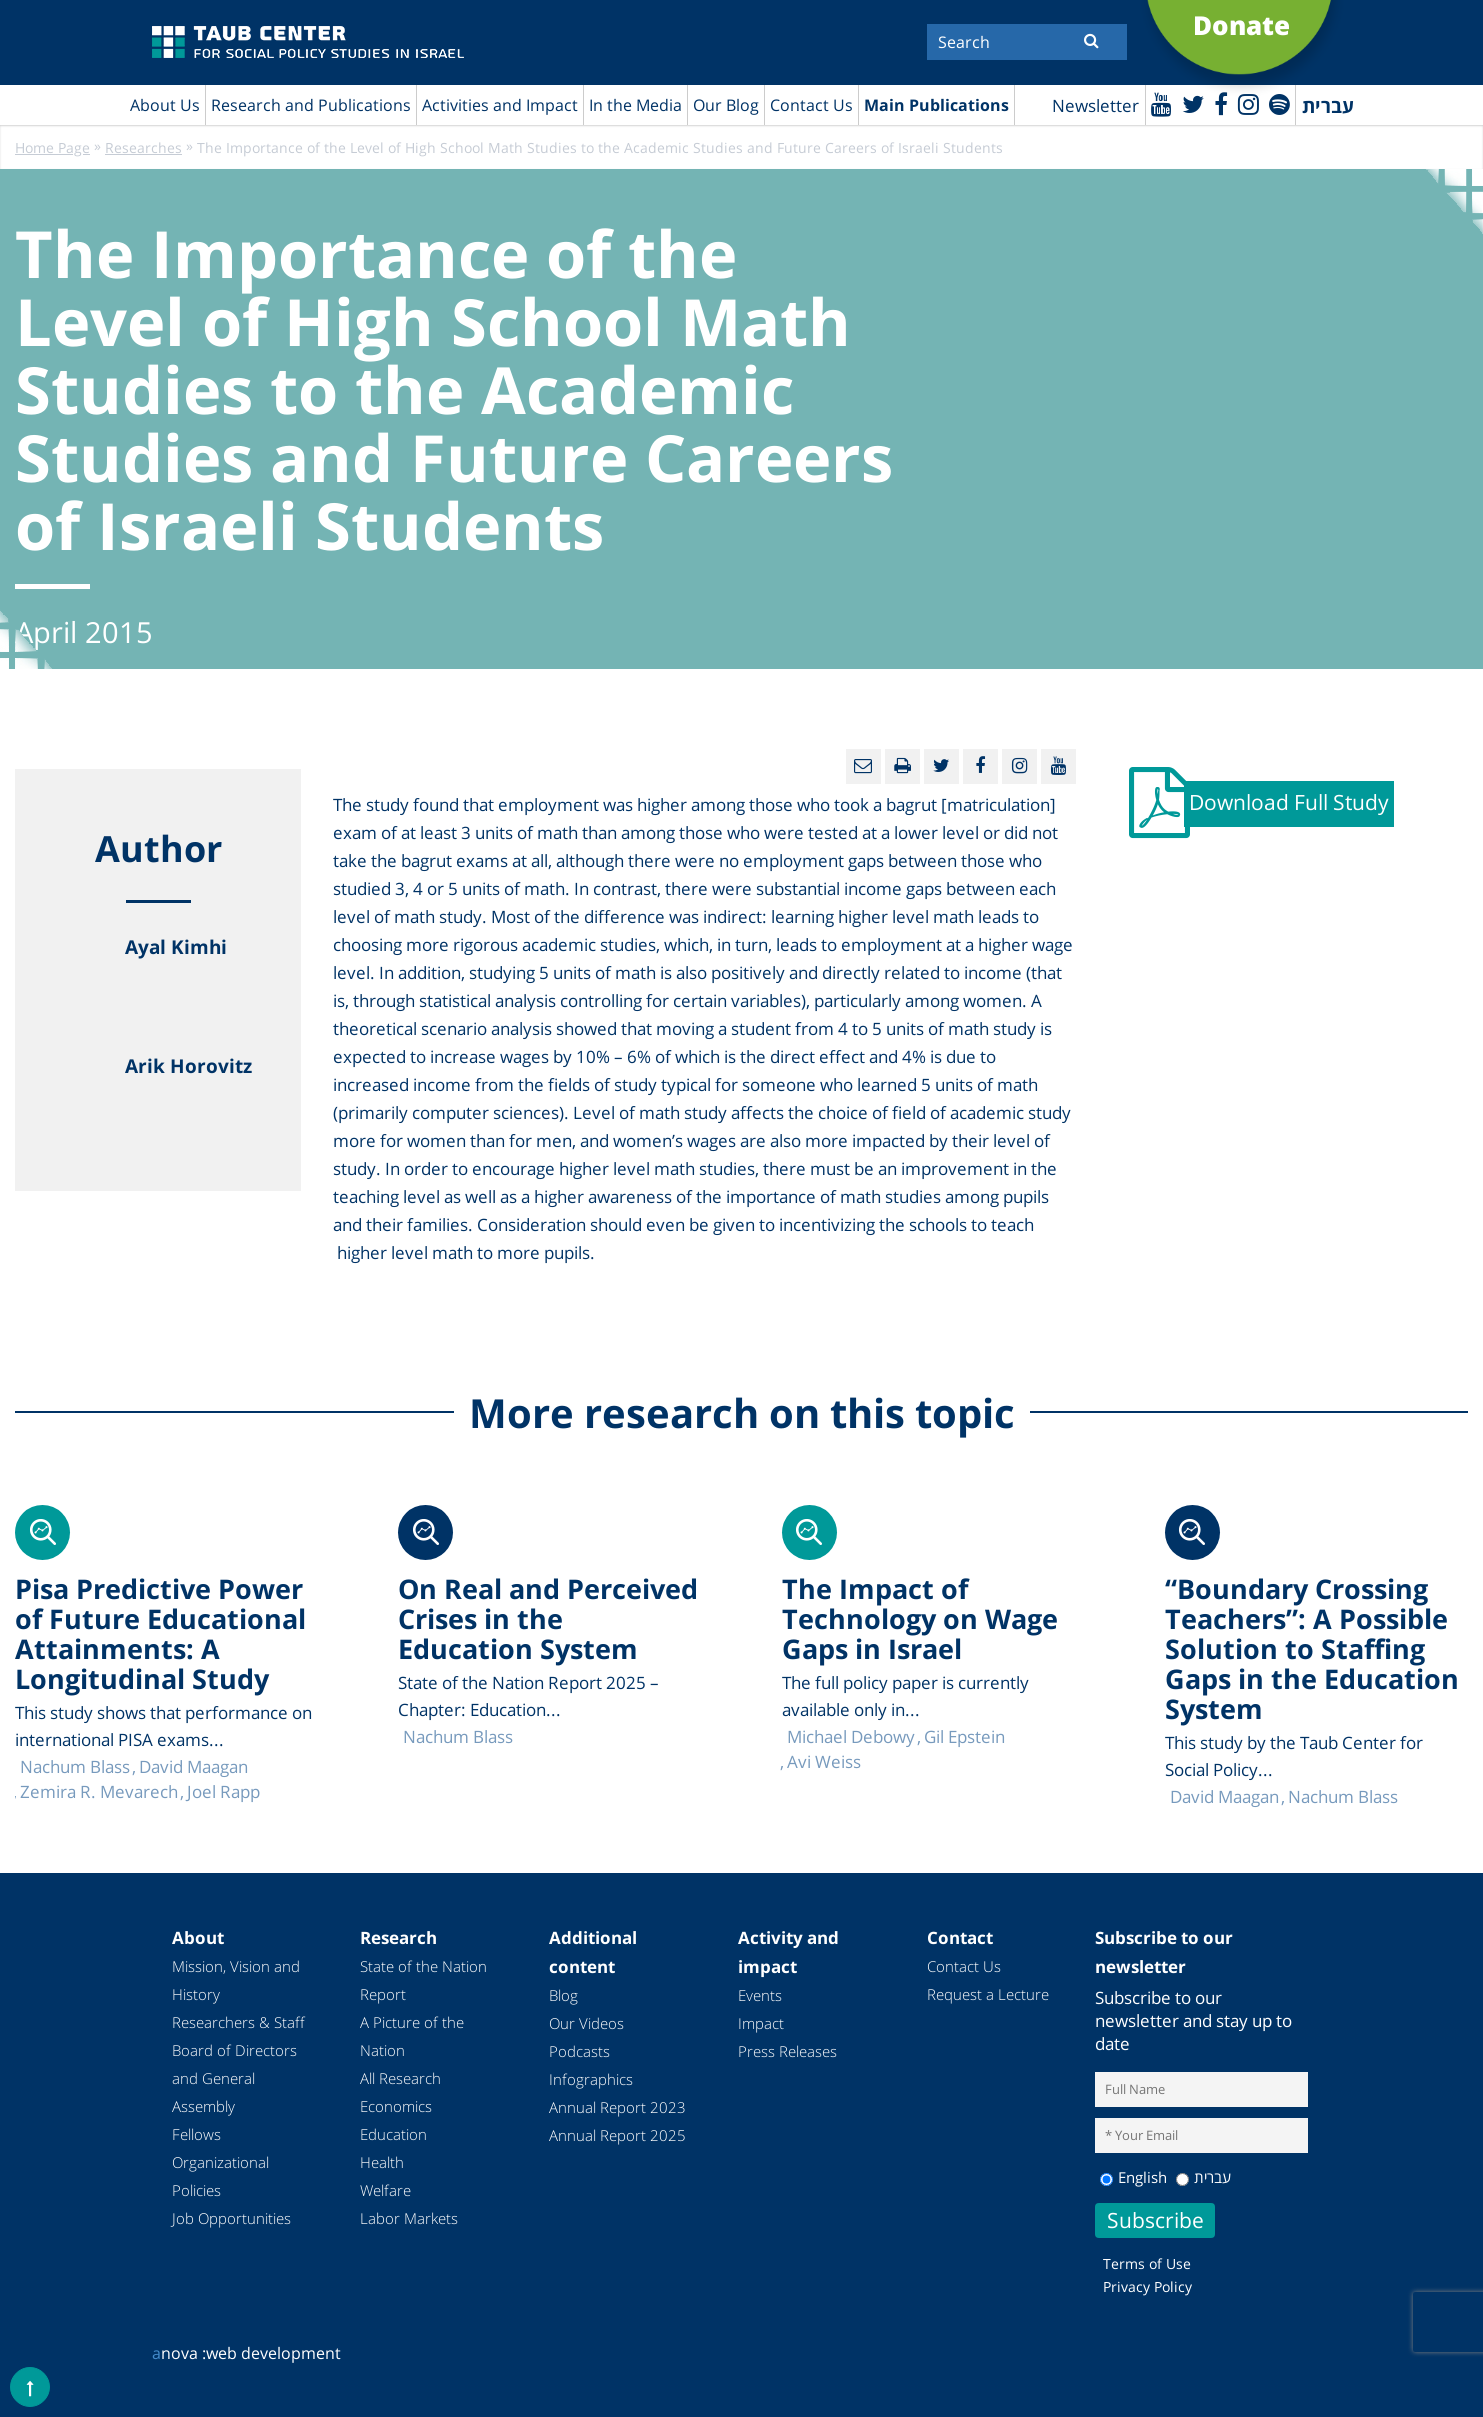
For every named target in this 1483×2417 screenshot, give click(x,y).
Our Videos (586, 2023)
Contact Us (811, 105)
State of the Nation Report (423, 1980)
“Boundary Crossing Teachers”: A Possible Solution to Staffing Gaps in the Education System (1312, 1648)
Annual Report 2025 (617, 2135)
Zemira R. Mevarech (99, 1791)
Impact (761, 2023)
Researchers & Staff (238, 2022)
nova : (179, 2353)
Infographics (591, 2079)
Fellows (196, 2134)
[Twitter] (1193, 103)
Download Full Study (1289, 802)
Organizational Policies (220, 2176)
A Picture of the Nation (412, 2036)
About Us (165, 105)
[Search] (1027, 42)
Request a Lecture (988, 1994)
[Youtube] (1161, 103)
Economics (396, 2106)
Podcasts (579, 2051)
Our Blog (726, 105)
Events (760, 1995)
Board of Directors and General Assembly (234, 2078)
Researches (143, 147)
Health (382, 2162)
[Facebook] (1221, 103)
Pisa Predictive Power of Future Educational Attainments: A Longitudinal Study (160, 1633)
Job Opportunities (231, 2218)
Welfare (385, 2190)
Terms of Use (1147, 2263)
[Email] (863, 766)
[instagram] (1248, 103)
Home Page (52, 147)
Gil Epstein (964, 1736)
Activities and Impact (500, 105)
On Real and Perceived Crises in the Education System (548, 1618)
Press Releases (787, 2051)
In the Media (635, 105)
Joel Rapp (223, 1791)
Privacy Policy (1147, 2286)
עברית (1203, 2177)
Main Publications (936, 105)
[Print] (902, 766)
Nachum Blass (1343, 1796)
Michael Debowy (851, 1736)
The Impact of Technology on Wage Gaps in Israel (920, 1618)
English (1133, 2177)
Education (393, 2134)
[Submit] (1091, 40)
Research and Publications (311, 105)
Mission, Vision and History (236, 1980)
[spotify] (1279, 103)
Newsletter (1095, 105)
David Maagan (1224, 1796)
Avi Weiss (824, 1761)
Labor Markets (409, 2218)
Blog (563, 1995)
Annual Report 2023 (617, 2107)
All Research (400, 2078)
